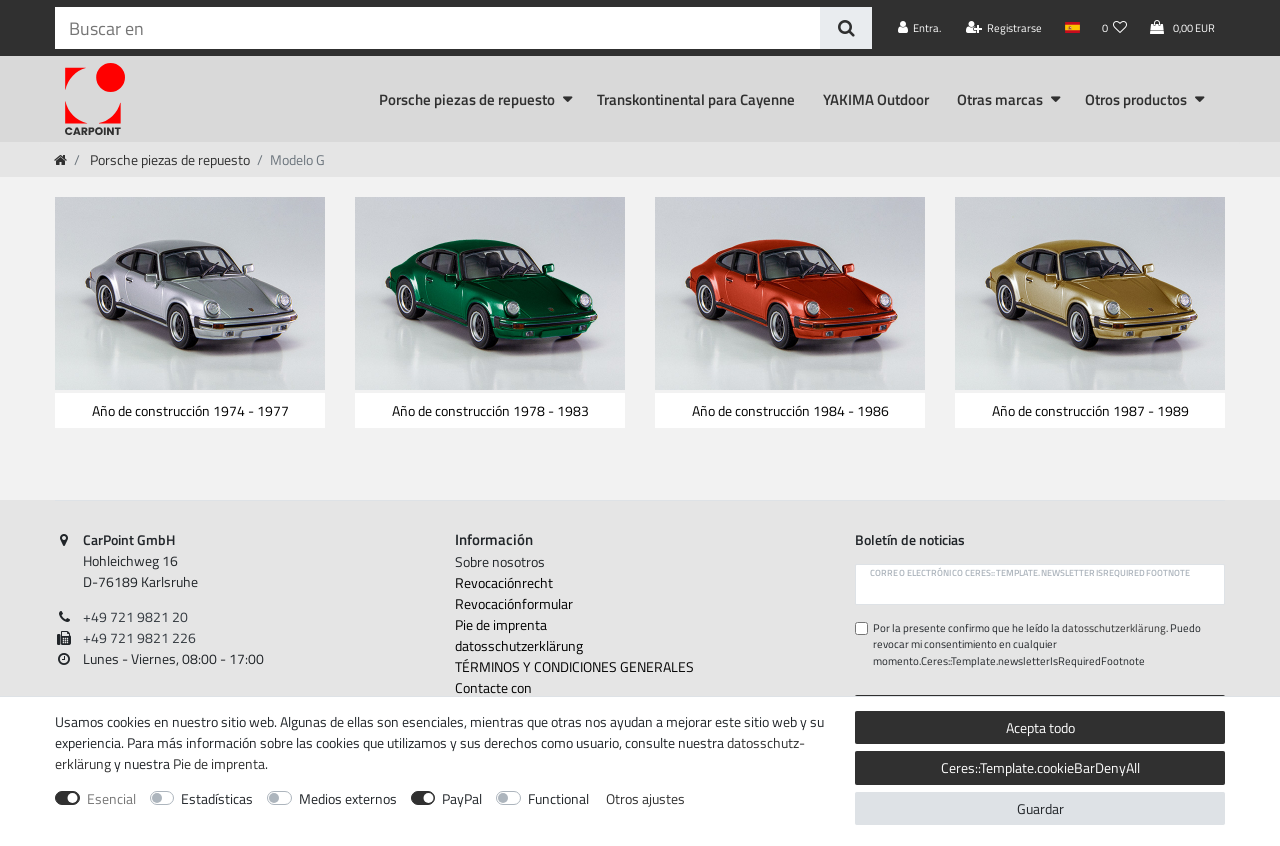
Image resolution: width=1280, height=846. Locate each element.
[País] (1071, 28)
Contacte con (493, 687)
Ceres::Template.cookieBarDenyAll (1040, 767)
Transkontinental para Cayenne (696, 99)
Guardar (1040, 808)
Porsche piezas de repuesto (467, 99)
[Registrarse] (1004, 28)
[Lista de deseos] (1115, 28)
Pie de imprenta (501, 624)
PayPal (462, 798)
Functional (558, 798)
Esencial (111, 798)
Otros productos (1136, 99)
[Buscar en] (845, 28)
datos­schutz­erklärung (519, 645)
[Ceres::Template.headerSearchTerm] (437, 28)
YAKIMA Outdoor (876, 99)
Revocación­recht (504, 582)
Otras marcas (1000, 99)
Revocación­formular (514, 603)
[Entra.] (920, 28)
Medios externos (348, 798)
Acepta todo (1040, 727)
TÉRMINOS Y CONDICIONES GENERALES (574, 666)
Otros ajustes (645, 798)
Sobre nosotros (500, 561)
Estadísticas (217, 798)
